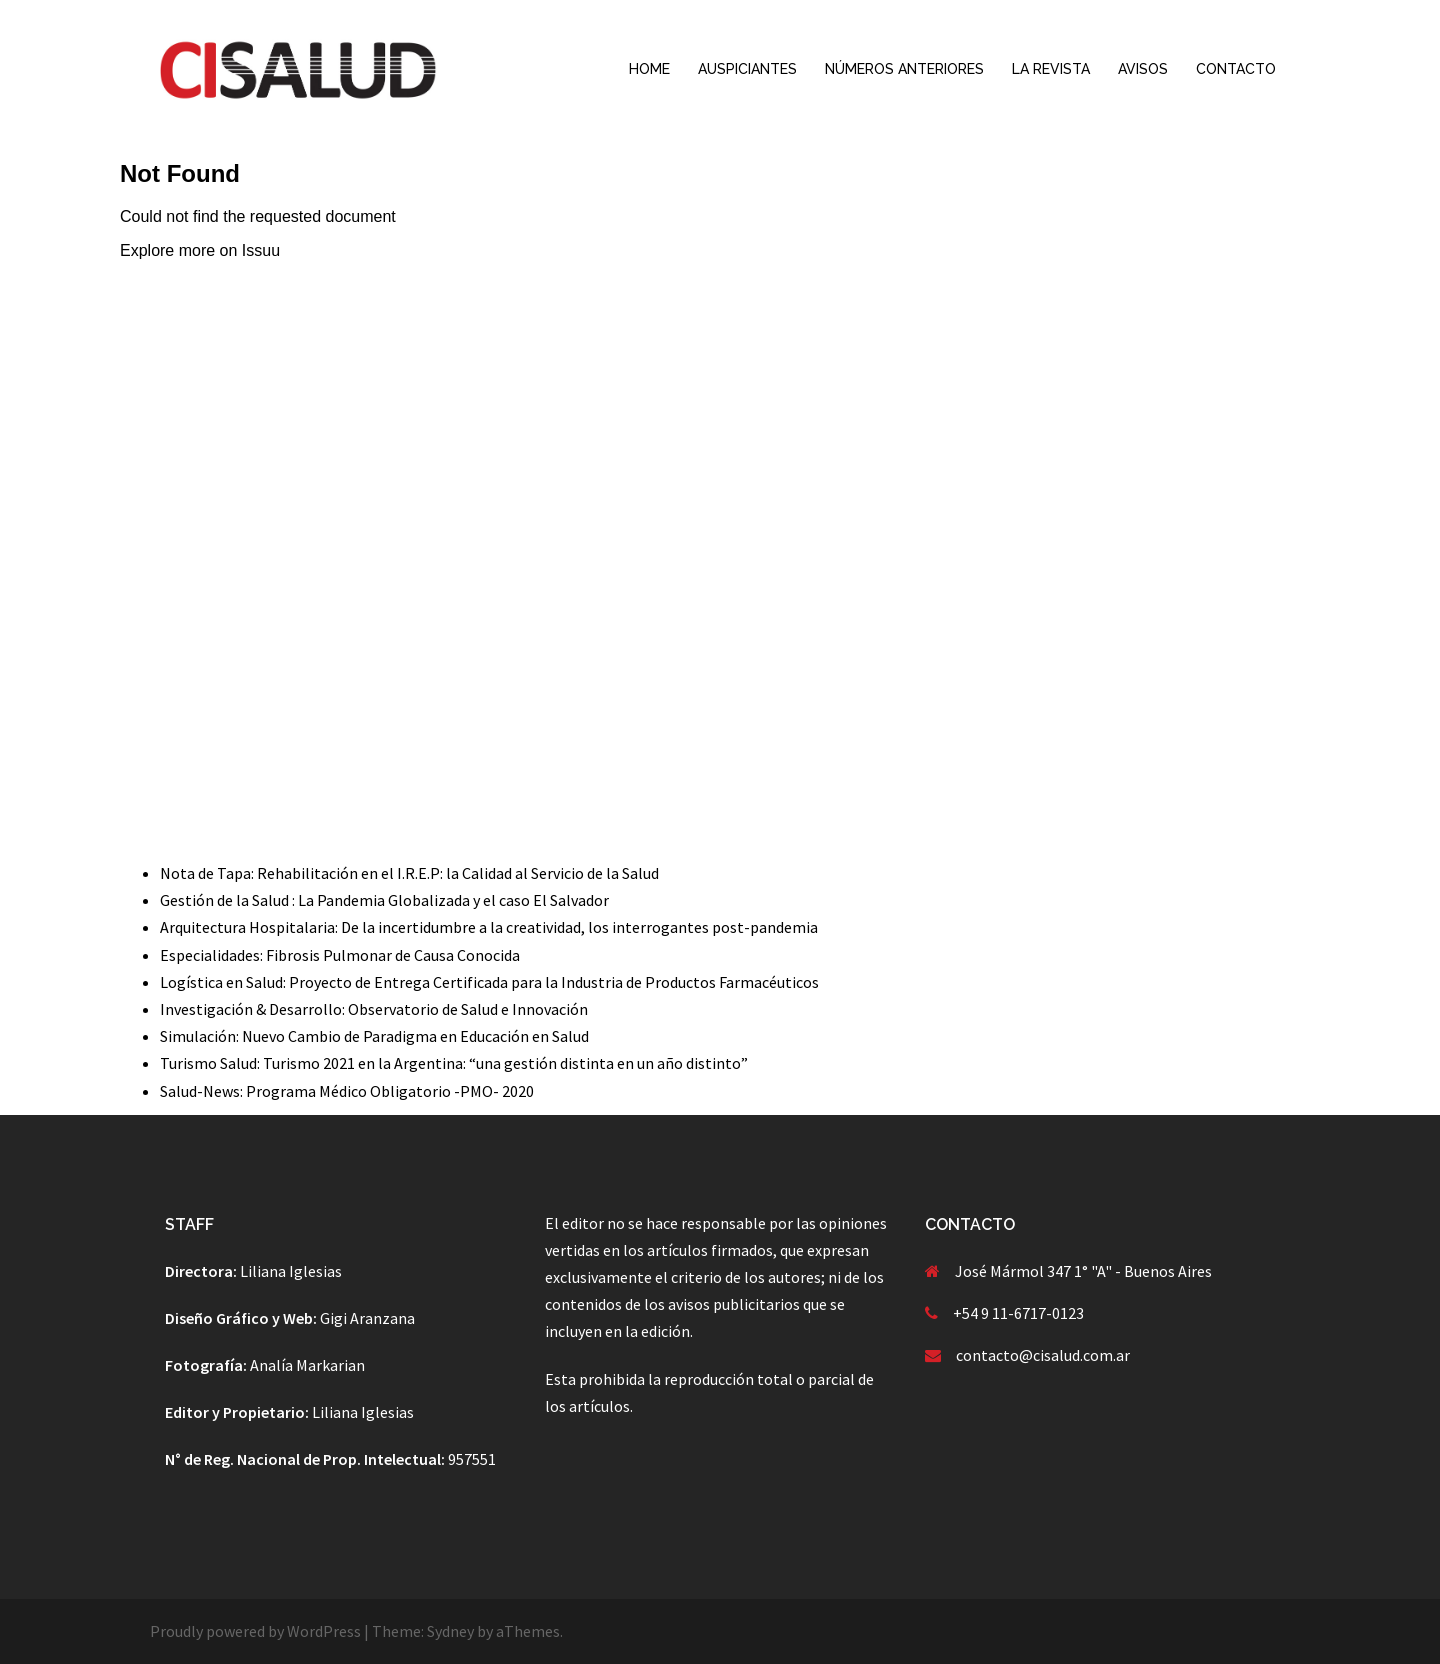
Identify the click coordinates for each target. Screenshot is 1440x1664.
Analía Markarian (307, 1365)
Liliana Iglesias (291, 1271)
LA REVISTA (1051, 69)
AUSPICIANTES (747, 69)
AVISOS (1143, 69)
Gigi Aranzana (367, 1318)
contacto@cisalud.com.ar (1043, 1355)
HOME (649, 69)
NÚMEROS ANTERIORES (904, 69)
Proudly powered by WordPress (255, 1631)
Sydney (450, 1631)
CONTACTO (1236, 69)
